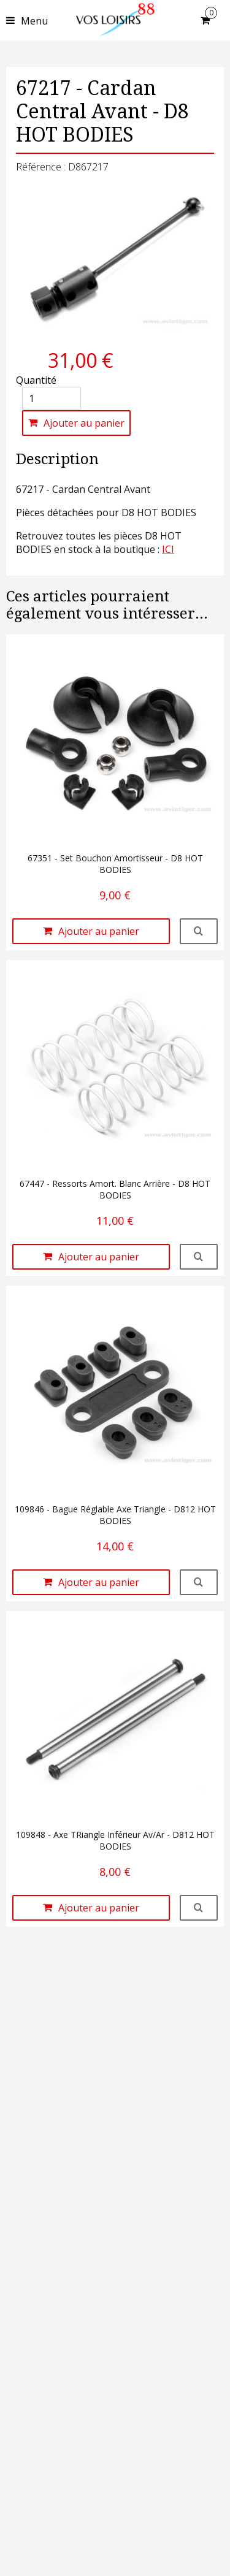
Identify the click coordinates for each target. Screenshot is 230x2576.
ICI (168, 549)
